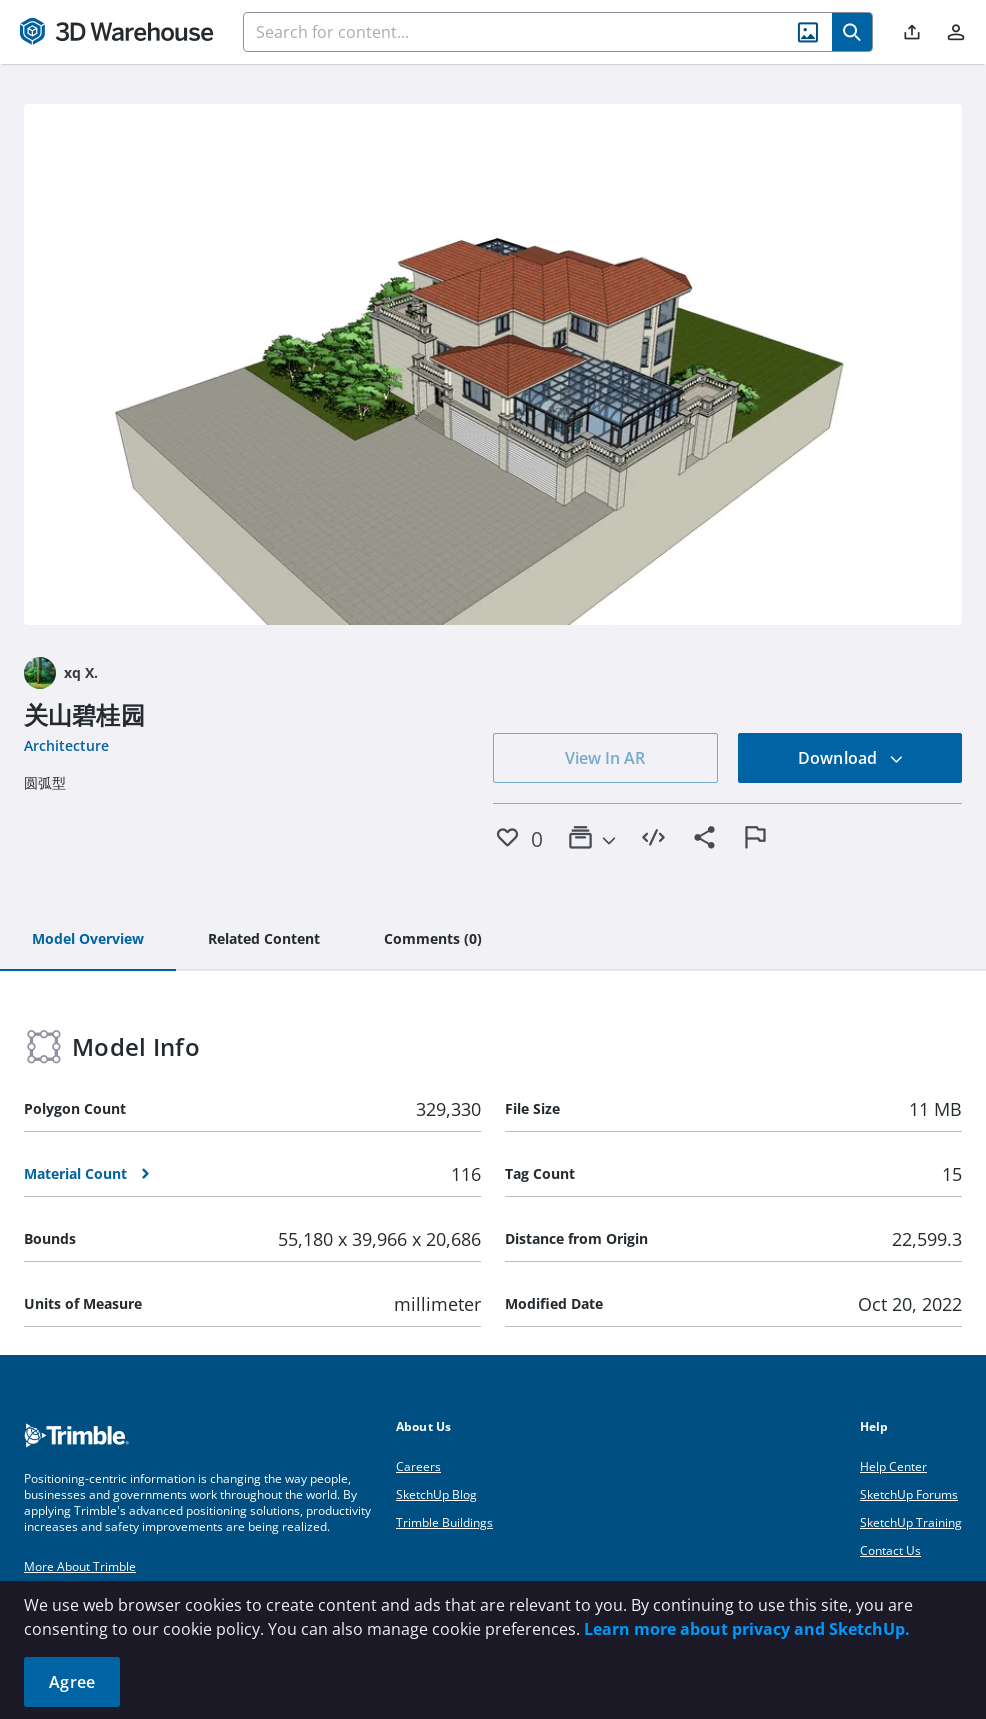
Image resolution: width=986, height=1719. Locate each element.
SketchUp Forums (909, 1494)
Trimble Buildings (444, 1522)
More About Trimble (80, 1566)
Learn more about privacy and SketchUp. (747, 1629)
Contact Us (890, 1550)
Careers (418, 1466)
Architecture (66, 745)
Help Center (893, 1466)
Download (851, 758)
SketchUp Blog (436, 1494)
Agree (72, 1682)
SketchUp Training (911, 1522)
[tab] (88, 940)
